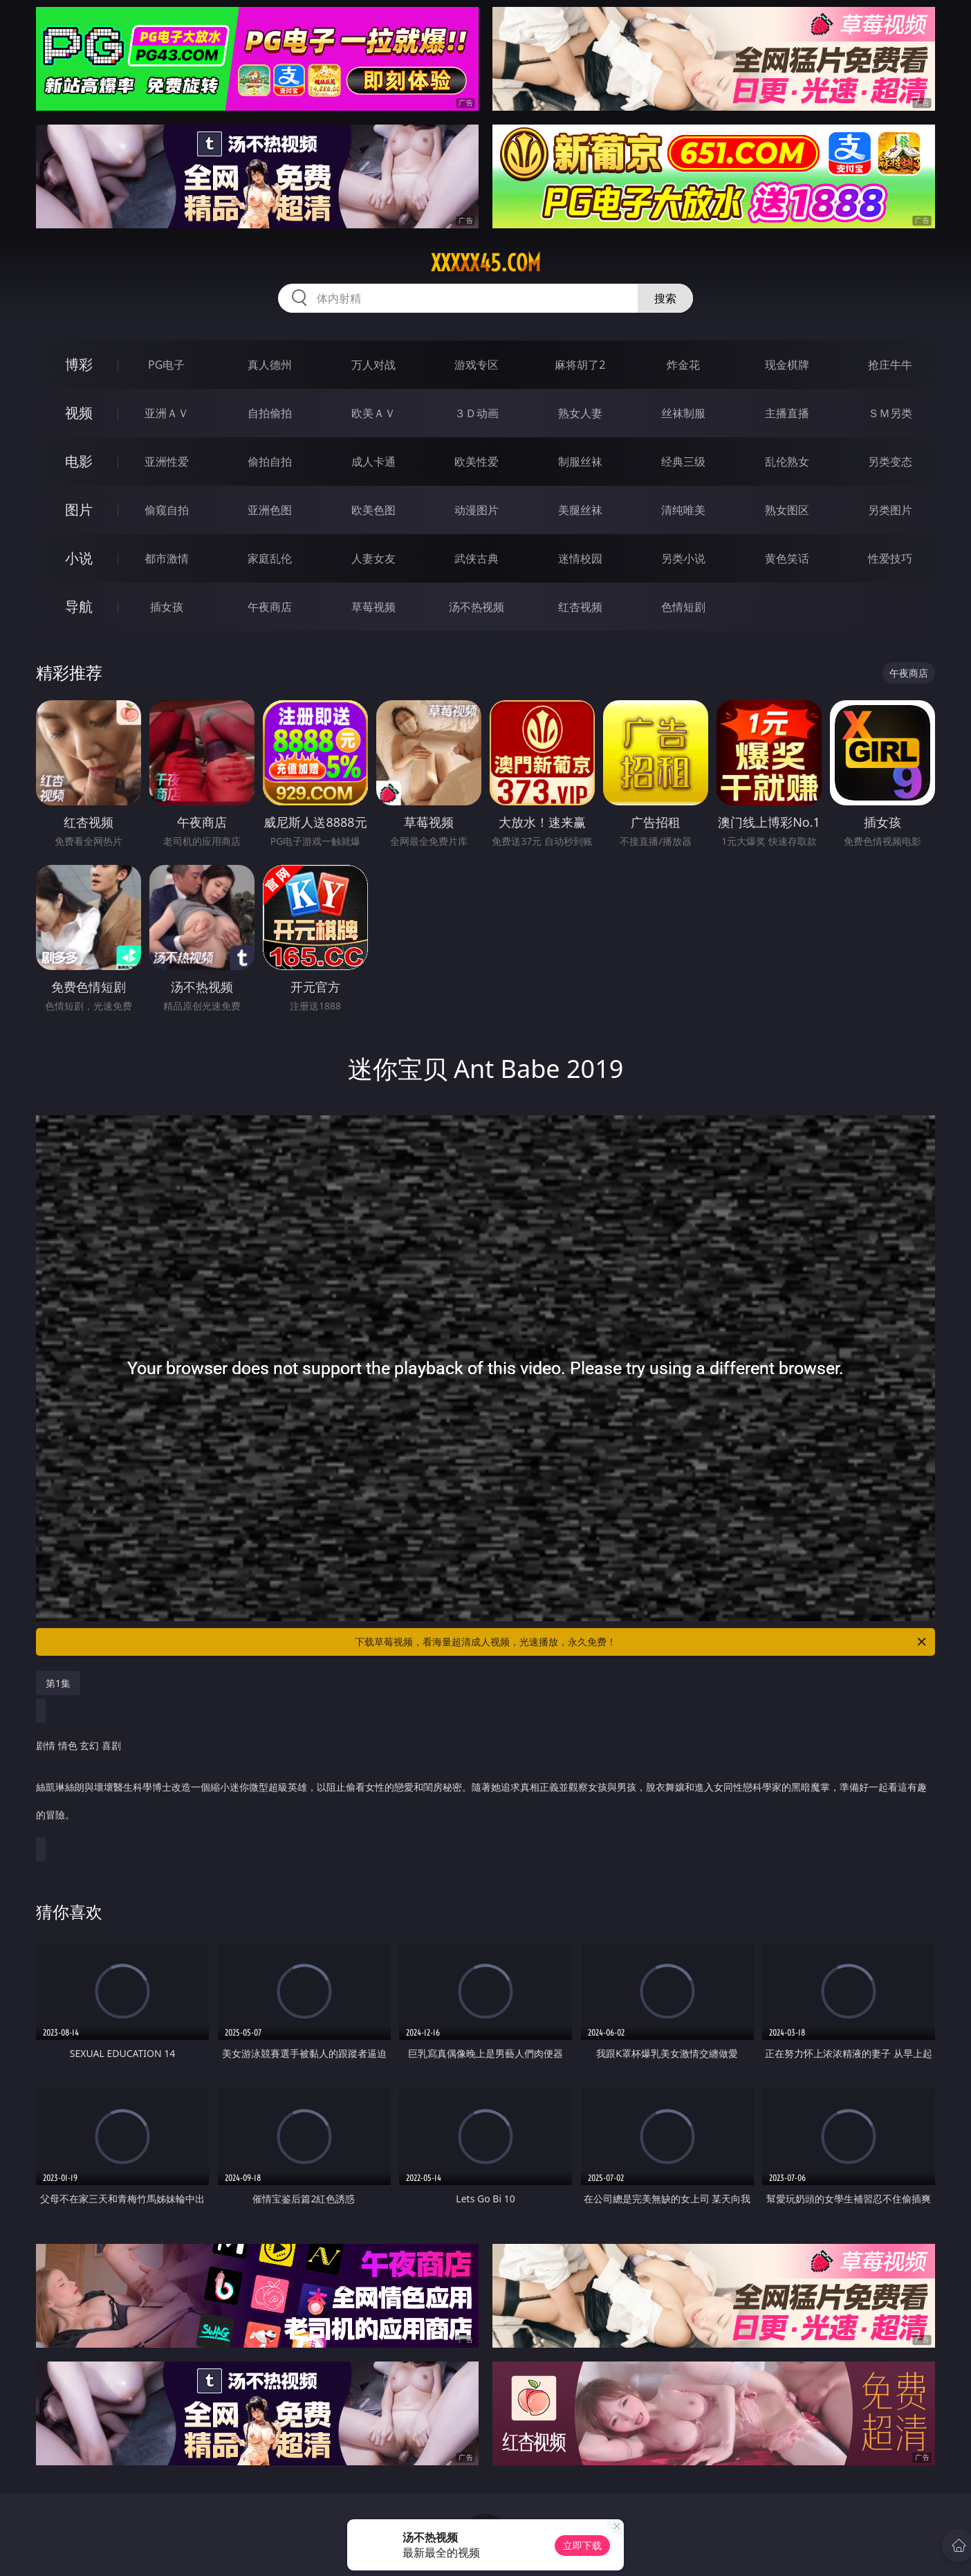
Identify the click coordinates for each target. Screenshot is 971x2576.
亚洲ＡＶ (167, 413)
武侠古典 (476, 558)
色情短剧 (683, 606)
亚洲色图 (270, 510)
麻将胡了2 (580, 364)
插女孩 (166, 606)
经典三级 (683, 461)
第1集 (58, 1683)
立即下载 (582, 2545)
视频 (79, 412)
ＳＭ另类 (890, 413)
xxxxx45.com (486, 263)
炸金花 (683, 364)
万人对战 (373, 364)
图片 (79, 509)
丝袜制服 (683, 413)
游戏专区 (476, 364)
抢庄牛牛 (890, 364)
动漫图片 (476, 510)
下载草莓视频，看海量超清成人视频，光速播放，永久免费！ (641, 1642)
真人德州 (270, 364)
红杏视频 (580, 606)
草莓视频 (373, 606)
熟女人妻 (580, 413)
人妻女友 (373, 558)
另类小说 (683, 558)
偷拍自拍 (270, 461)
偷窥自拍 (167, 510)
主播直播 (787, 413)
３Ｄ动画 (476, 413)
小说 (79, 558)
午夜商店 (270, 606)
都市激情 (167, 558)
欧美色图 (373, 510)
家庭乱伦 (270, 558)
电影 (79, 461)
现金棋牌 (787, 364)
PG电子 (166, 364)
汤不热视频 (476, 606)
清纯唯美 (683, 510)
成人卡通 (373, 461)
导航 (79, 606)
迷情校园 (580, 558)
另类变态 (890, 461)
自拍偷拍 (270, 413)
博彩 (79, 364)
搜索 (665, 298)
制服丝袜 (580, 461)
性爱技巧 (890, 558)
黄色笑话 (787, 558)
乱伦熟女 (787, 461)
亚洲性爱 (167, 461)
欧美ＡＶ (373, 413)
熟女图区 (787, 510)
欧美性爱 (476, 461)
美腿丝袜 (580, 510)
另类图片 (890, 510)
